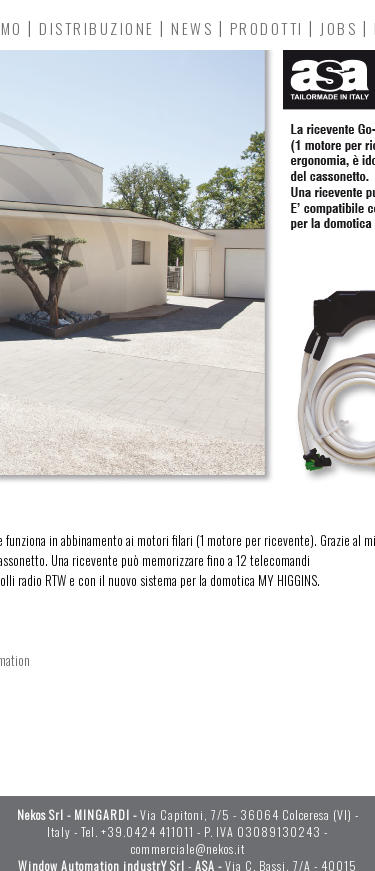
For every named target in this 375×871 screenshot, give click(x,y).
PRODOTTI (267, 28)
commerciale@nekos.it (188, 848)
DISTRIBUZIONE (97, 28)
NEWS (192, 28)
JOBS (338, 28)
